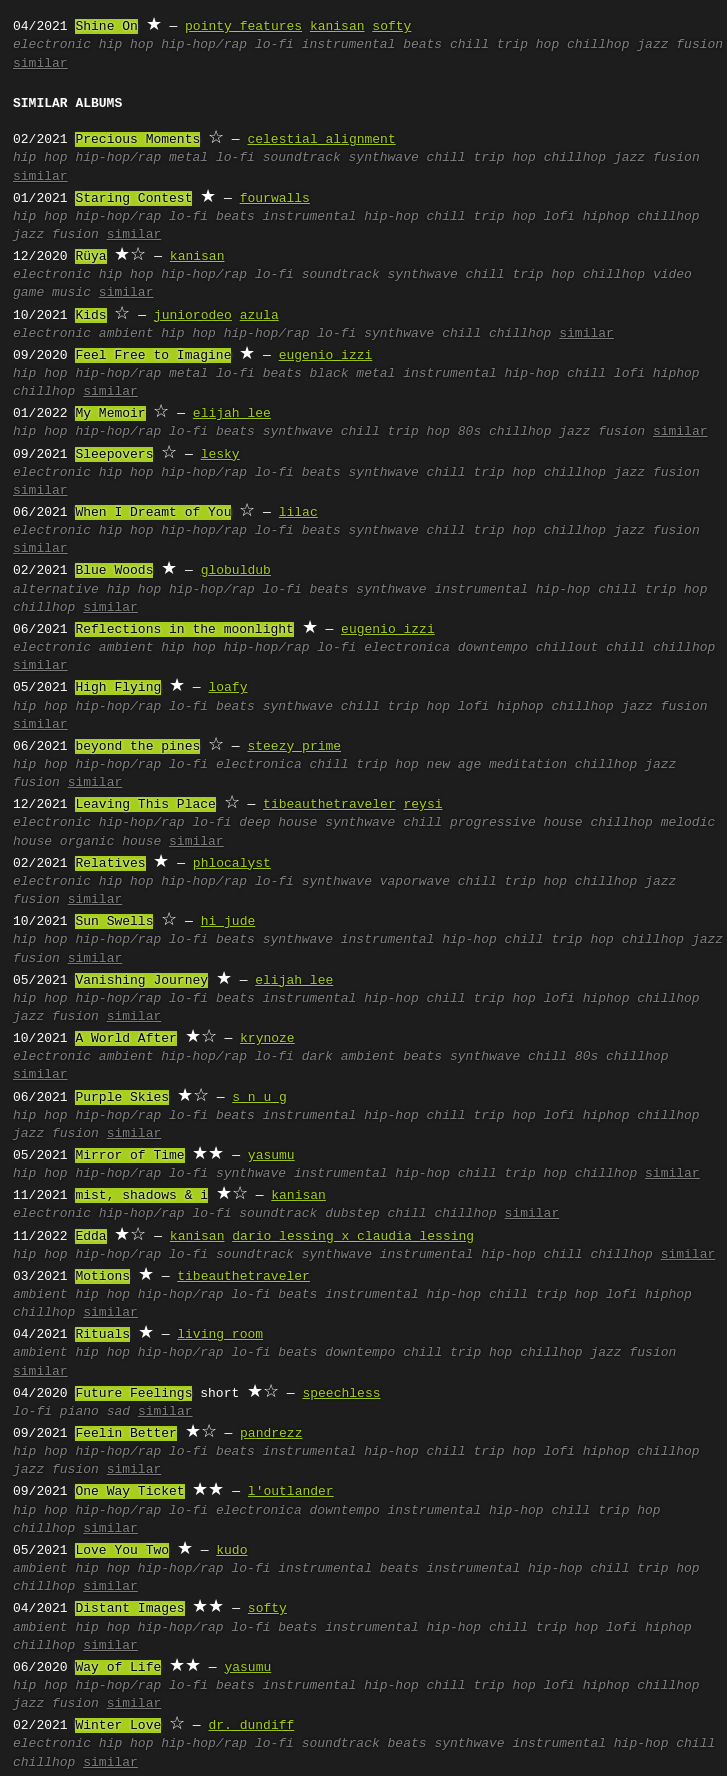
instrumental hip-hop (341, 217)
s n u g (259, 1098)
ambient (126, 334)
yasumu (271, 1156)
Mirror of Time (129, 1156)
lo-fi (274, 45)
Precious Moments (137, 140)
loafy (227, 688)
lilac (298, 513)
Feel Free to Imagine (153, 356)
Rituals (102, 1335)
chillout (567, 648)
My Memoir (110, 414)
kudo (231, 1551)
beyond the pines (137, 747)
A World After (125, 1039)
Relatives (110, 864)
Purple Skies (122, 1098)
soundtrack (302, 158)
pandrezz (271, 1434)
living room (220, 1335)
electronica (407, 648)
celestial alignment (321, 140)
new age (454, 765)
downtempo (493, 648)
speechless (341, 1394)
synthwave (384, 158)
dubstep (352, 1214)
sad (118, 1412)
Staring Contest (133, 199)
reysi (422, 805)
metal (188, 158)
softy (391, 27)
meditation (528, 765)
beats (422, 45)
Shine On (106, 27)
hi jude (228, 922)
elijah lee (232, 414)
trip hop (528, 45)
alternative (56, 590)
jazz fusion (680, 45)
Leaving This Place (145, 805)
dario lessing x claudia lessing (353, 1237)
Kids (90, 316)
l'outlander (291, 1492)
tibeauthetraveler (329, 805)
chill (469, 45)
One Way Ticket (129, 1492)
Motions (102, 1277)
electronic (52, 45)
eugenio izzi (326, 356)
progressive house (516, 823)
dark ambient (349, 1057)
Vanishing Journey (141, 981)
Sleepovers (114, 455)
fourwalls (275, 199)
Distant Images (129, 1609)
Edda (90, 1237)
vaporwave (415, 882)
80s (469, 432)
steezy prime (294, 747)
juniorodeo (193, 316)
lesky (220, 455)
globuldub (236, 571)
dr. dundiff (251, 1726)
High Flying (118, 688)
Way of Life (118, 1668)
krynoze (267, 1039)
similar (40, 64)
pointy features (243, 27)
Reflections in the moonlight (184, 630)
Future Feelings (133, 1394)
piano (79, 1412)
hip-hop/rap (204, 45)
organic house (110, 842)
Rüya (90, 257)
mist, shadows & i (141, 1196)
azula (259, 316)
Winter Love (118, 1726)
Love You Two (122, 1551)
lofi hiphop (587, 217)
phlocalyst (232, 864)
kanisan (337, 27)
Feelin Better (125, 1434)
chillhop (598, 45)
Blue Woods (114, 571)
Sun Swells (114, 922)
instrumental (349, 45)
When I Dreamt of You (153, 513)
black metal (353, 374)
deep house (278, 823)
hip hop (126, 45)
